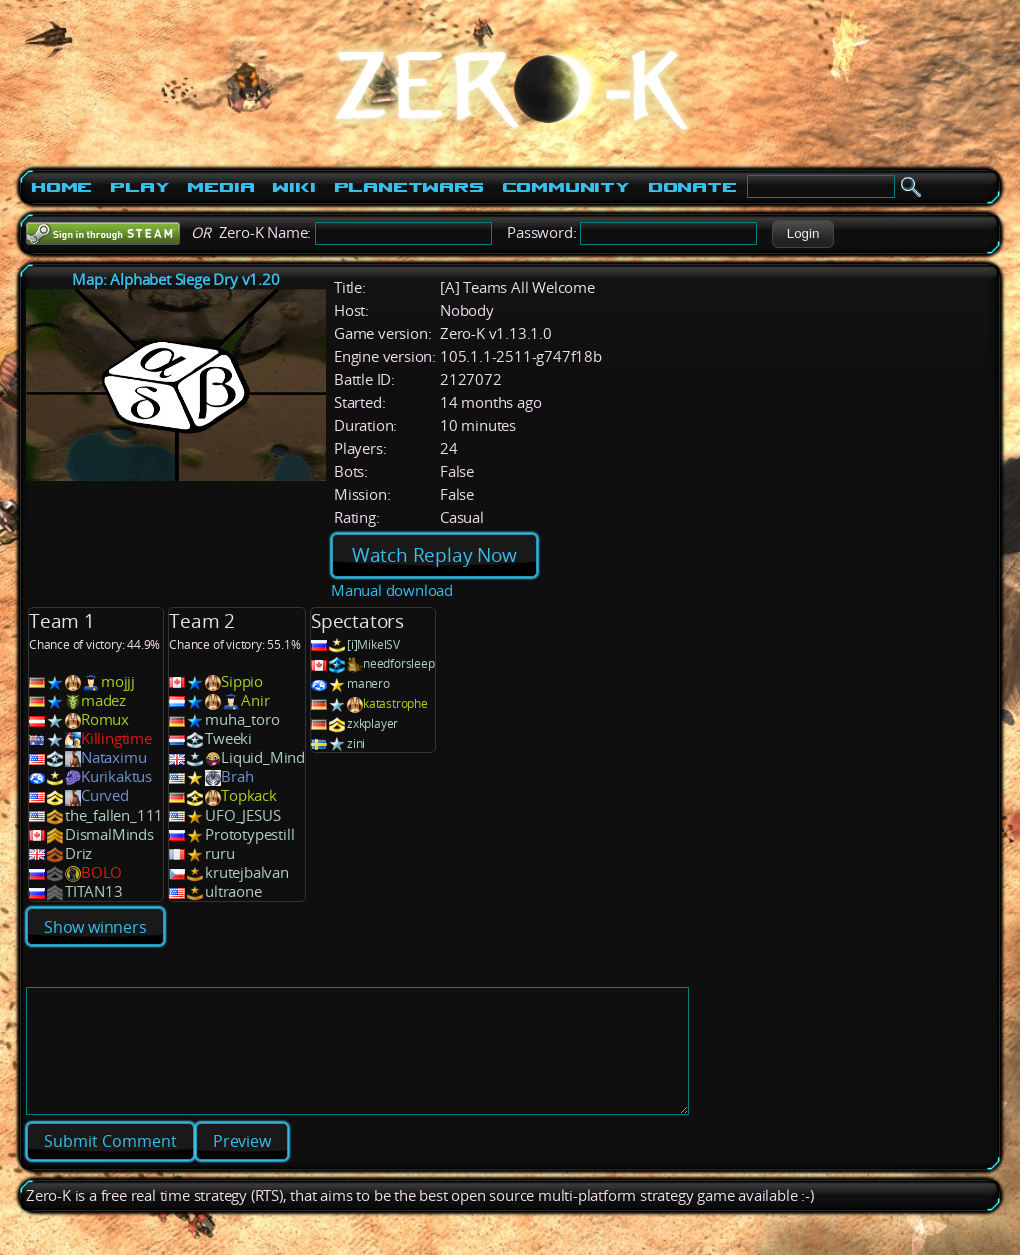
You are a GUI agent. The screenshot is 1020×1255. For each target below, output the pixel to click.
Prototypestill (249, 834)
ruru (219, 853)
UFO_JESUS (242, 815)
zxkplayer (372, 723)
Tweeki (228, 738)
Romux (105, 719)
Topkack (249, 795)
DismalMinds (109, 834)
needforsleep (399, 663)
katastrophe (395, 703)
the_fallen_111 (114, 815)
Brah (237, 776)
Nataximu (113, 757)
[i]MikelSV (373, 644)
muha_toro (242, 719)
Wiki (293, 187)
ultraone (233, 891)
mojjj (118, 681)
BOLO (101, 872)
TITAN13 (94, 891)
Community (566, 187)
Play (139, 187)
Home (61, 187)
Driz (78, 853)
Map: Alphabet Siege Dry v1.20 (175, 279)
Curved (105, 795)
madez (103, 700)
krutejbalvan (247, 872)
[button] (802, 234)
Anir (255, 700)
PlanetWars (409, 187)
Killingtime (116, 738)
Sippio (242, 681)
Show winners (95, 927)
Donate (692, 187)
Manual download (392, 590)
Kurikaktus (116, 776)
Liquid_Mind (263, 757)
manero (368, 683)
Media (220, 187)
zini (356, 743)
